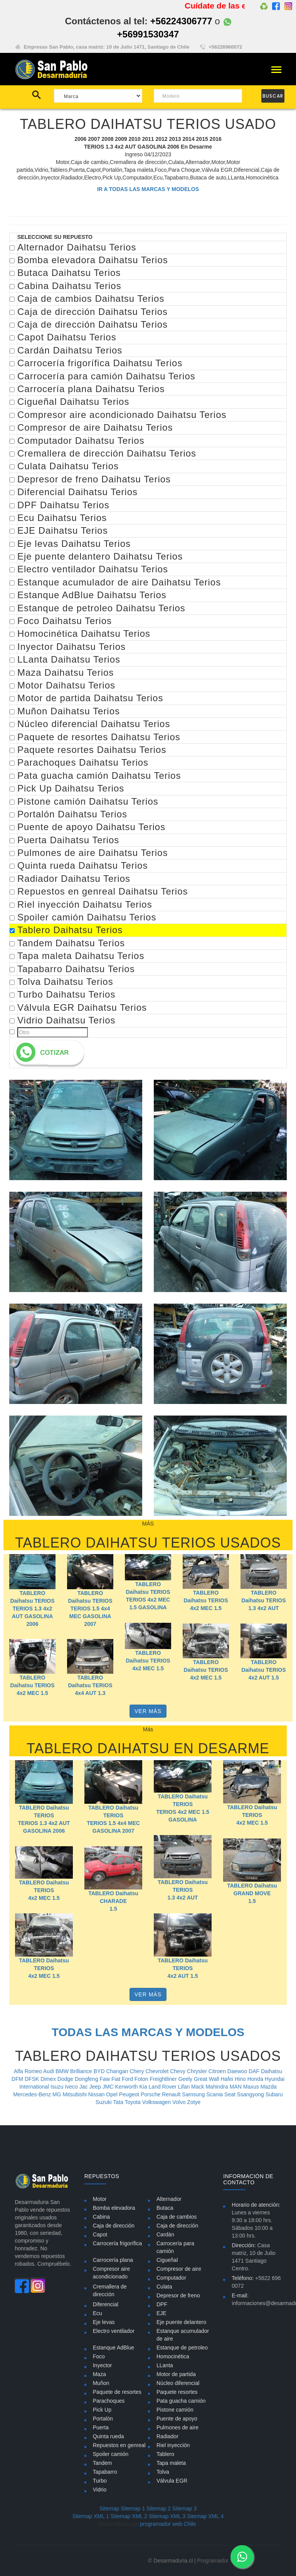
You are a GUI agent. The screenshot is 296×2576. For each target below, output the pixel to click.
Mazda (269, 2087)
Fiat (116, 2079)
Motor (100, 2199)
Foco (99, 2356)
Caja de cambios (176, 2217)
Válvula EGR (171, 2481)
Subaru (274, 2094)
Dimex (48, 2079)
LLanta (164, 2365)
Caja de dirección (114, 2225)
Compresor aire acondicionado (111, 2273)
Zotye (193, 2102)
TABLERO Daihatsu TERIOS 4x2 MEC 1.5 (205, 1600)
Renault (172, 2094)
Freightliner (164, 2079)
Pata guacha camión (181, 2401)
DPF (161, 2304)
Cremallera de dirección (110, 2290)
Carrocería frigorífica (117, 2243)
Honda (256, 2079)
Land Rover (163, 2087)
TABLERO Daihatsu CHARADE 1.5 (113, 1901)
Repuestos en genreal (119, 2445)
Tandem (102, 2463)
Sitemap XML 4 (205, 2516)
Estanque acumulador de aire (182, 2335)
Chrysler (198, 2071)
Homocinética (172, 2356)
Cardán (165, 2234)
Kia (143, 2087)
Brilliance (82, 2071)
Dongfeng (87, 2079)
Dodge (66, 2079)
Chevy (178, 2071)
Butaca (164, 2208)
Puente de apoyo (176, 2418)
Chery (137, 2071)
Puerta (101, 2427)
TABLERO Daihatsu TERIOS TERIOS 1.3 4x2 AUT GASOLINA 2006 (32, 1608)
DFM (18, 2079)
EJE (161, 2313)
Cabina (101, 2217)
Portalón (103, 2418)
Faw (105, 2079)
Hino (241, 2079)
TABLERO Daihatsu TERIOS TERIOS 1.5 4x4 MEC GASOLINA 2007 (90, 1608)
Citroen (218, 2071)
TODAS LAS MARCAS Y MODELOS (148, 2032)
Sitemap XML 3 (167, 2516)
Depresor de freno (178, 2295)
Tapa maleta (171, 2463)
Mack (198, 2087)
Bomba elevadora (114, 2208)
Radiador (167, 2436)
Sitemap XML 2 (129, 2516)
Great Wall (207, 2079)
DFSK (32, 2079)
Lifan (184, 2087)
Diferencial (105, 2304)
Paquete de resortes (117, 2392)
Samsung (194, 2094)
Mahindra (217, 2087)
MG (57, 2094)
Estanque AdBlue (113, 2347)
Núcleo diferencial (177, 2383)
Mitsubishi (75, 2094)
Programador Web (219, 2560)
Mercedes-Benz (32, 2094)
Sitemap (109, 2508)
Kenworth (127, 2087)
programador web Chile (168, 2524)
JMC (109, 2087)
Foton (142, 2079)
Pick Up (102, 2410)
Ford (128, 2079)
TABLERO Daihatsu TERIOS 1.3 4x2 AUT (263, 1600)
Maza (99, 2374)
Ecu (97, 2313)
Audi (49, 2071)
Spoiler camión (111, 2454)
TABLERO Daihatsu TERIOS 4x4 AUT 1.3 (90, 1685)
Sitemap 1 (133, 2508)
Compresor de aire (178, 2269)
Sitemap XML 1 (90, 2516)
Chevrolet (157, 2071)
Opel (112, 2094)
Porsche (151, 2094)
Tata (118, 2102)
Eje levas (104, 2322)
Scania (215, 2094)
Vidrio (100, 2489)
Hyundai (274, 2079)
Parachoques (109, 2401)
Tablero (165, 2454)
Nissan (97, 2094)
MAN (236, 2087)
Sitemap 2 (158, 2508)
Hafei (227, 2079)
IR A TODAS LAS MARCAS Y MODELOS (148, 189)
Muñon (101, 2383)
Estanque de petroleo (182, 2347)
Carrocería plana (113, 2260)
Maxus (252, 2087)
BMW (63, 2071)
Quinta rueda (108, 2436)
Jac (84, 2087)
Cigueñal (167, 2260)
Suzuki (104, 2102)
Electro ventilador (114, 2331)
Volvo (179, 2102)
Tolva (162, 2472)
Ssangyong (251, 2094)
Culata (164, 2286)
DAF (255, 2071)
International (34, 2087)
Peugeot (130, 2094)
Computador (171, 2278)
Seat (230, 2094)
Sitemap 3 (184, 2508)
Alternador (169, 2199)
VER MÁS (148, 1711)
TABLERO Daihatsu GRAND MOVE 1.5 (252, 1893)
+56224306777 (181, 21)
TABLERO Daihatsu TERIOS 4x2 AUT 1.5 (263, 1670)
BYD (100, 2071)
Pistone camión (174, 2410)
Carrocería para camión (175, 2247)
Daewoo (238, 2071)
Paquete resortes (177, 2392)
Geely (185, 2079)
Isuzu (57, 2087)
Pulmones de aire (177, 2427)
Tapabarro (105, 2472)
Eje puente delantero (181, 2322)
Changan (118, 2071)
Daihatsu (271, 2071)
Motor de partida (176, 2374)
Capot (100, 2234)
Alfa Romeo (28, 2071)
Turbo (100, 2481)
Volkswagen (157, 2102)
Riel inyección (173, 2445)
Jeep (95, 2087)
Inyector (102, 2365)
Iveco (72, 2087)
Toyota (133, 2102)
